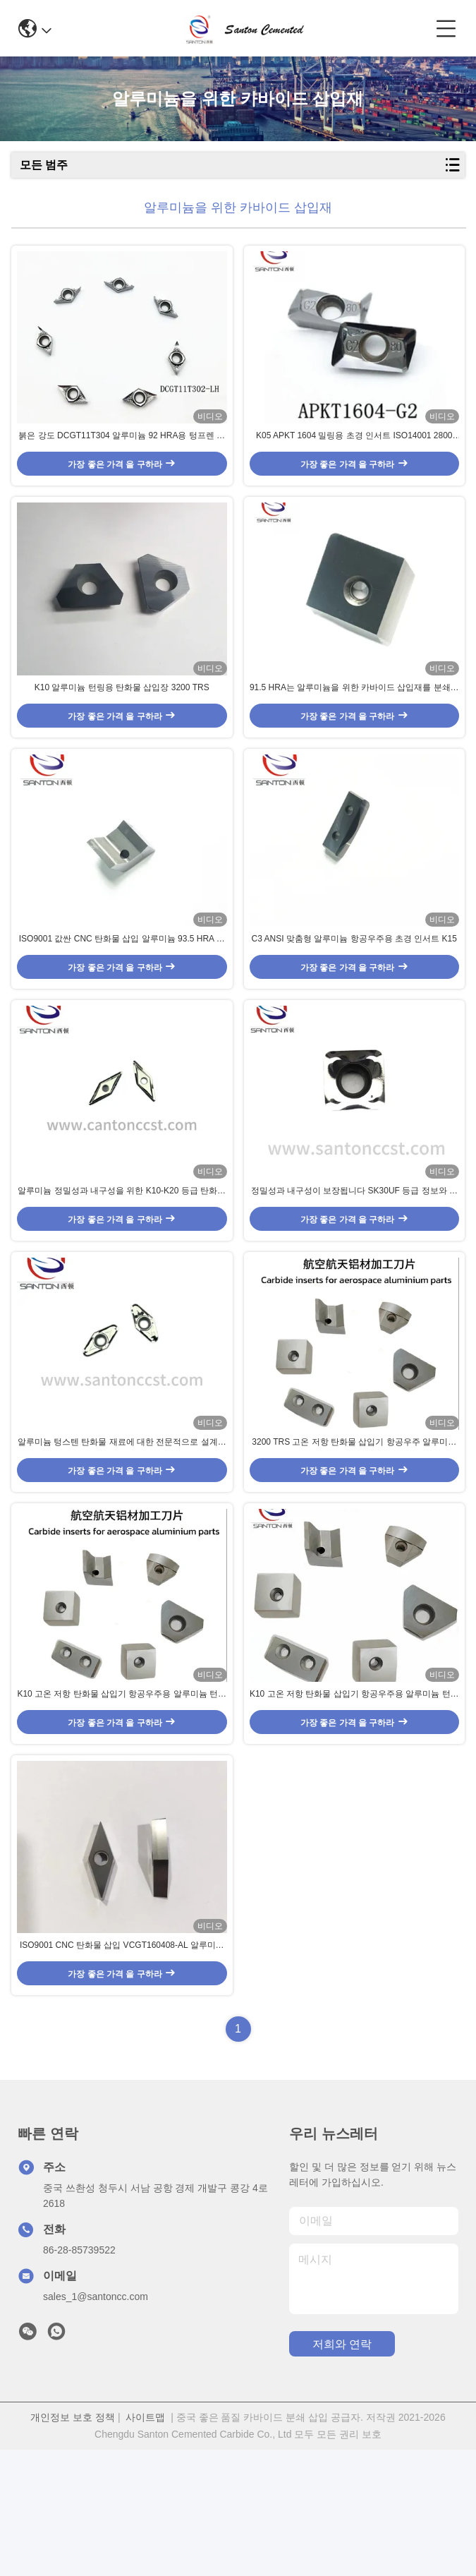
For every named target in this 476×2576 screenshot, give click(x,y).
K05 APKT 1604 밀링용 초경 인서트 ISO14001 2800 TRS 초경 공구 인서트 (354, 454)
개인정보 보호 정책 (72, 2543)
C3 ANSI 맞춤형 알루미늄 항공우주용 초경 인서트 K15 (354, 993)
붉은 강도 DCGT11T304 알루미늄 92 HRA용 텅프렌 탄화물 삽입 (121, 454)
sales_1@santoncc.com (95, 2422)
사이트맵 (145, 2543)
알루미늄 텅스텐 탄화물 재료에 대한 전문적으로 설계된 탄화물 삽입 (122, 1533)
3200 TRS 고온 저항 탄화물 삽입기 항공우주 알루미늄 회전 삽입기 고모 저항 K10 (354, 1533)
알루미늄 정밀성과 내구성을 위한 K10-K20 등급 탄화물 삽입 (122, 1263)
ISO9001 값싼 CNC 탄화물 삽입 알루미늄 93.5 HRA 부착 (122, 993)
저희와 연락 (342, 2470)
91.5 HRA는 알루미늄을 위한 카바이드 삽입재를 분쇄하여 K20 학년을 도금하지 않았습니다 (354, 724)
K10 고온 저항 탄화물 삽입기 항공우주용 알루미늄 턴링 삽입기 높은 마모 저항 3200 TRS (121, 1802)
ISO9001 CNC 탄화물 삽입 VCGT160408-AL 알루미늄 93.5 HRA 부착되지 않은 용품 (122, 2072)
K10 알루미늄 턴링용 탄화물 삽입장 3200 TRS (122, 723)
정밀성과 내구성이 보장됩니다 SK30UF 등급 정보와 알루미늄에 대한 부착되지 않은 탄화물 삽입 (354, 1263)
